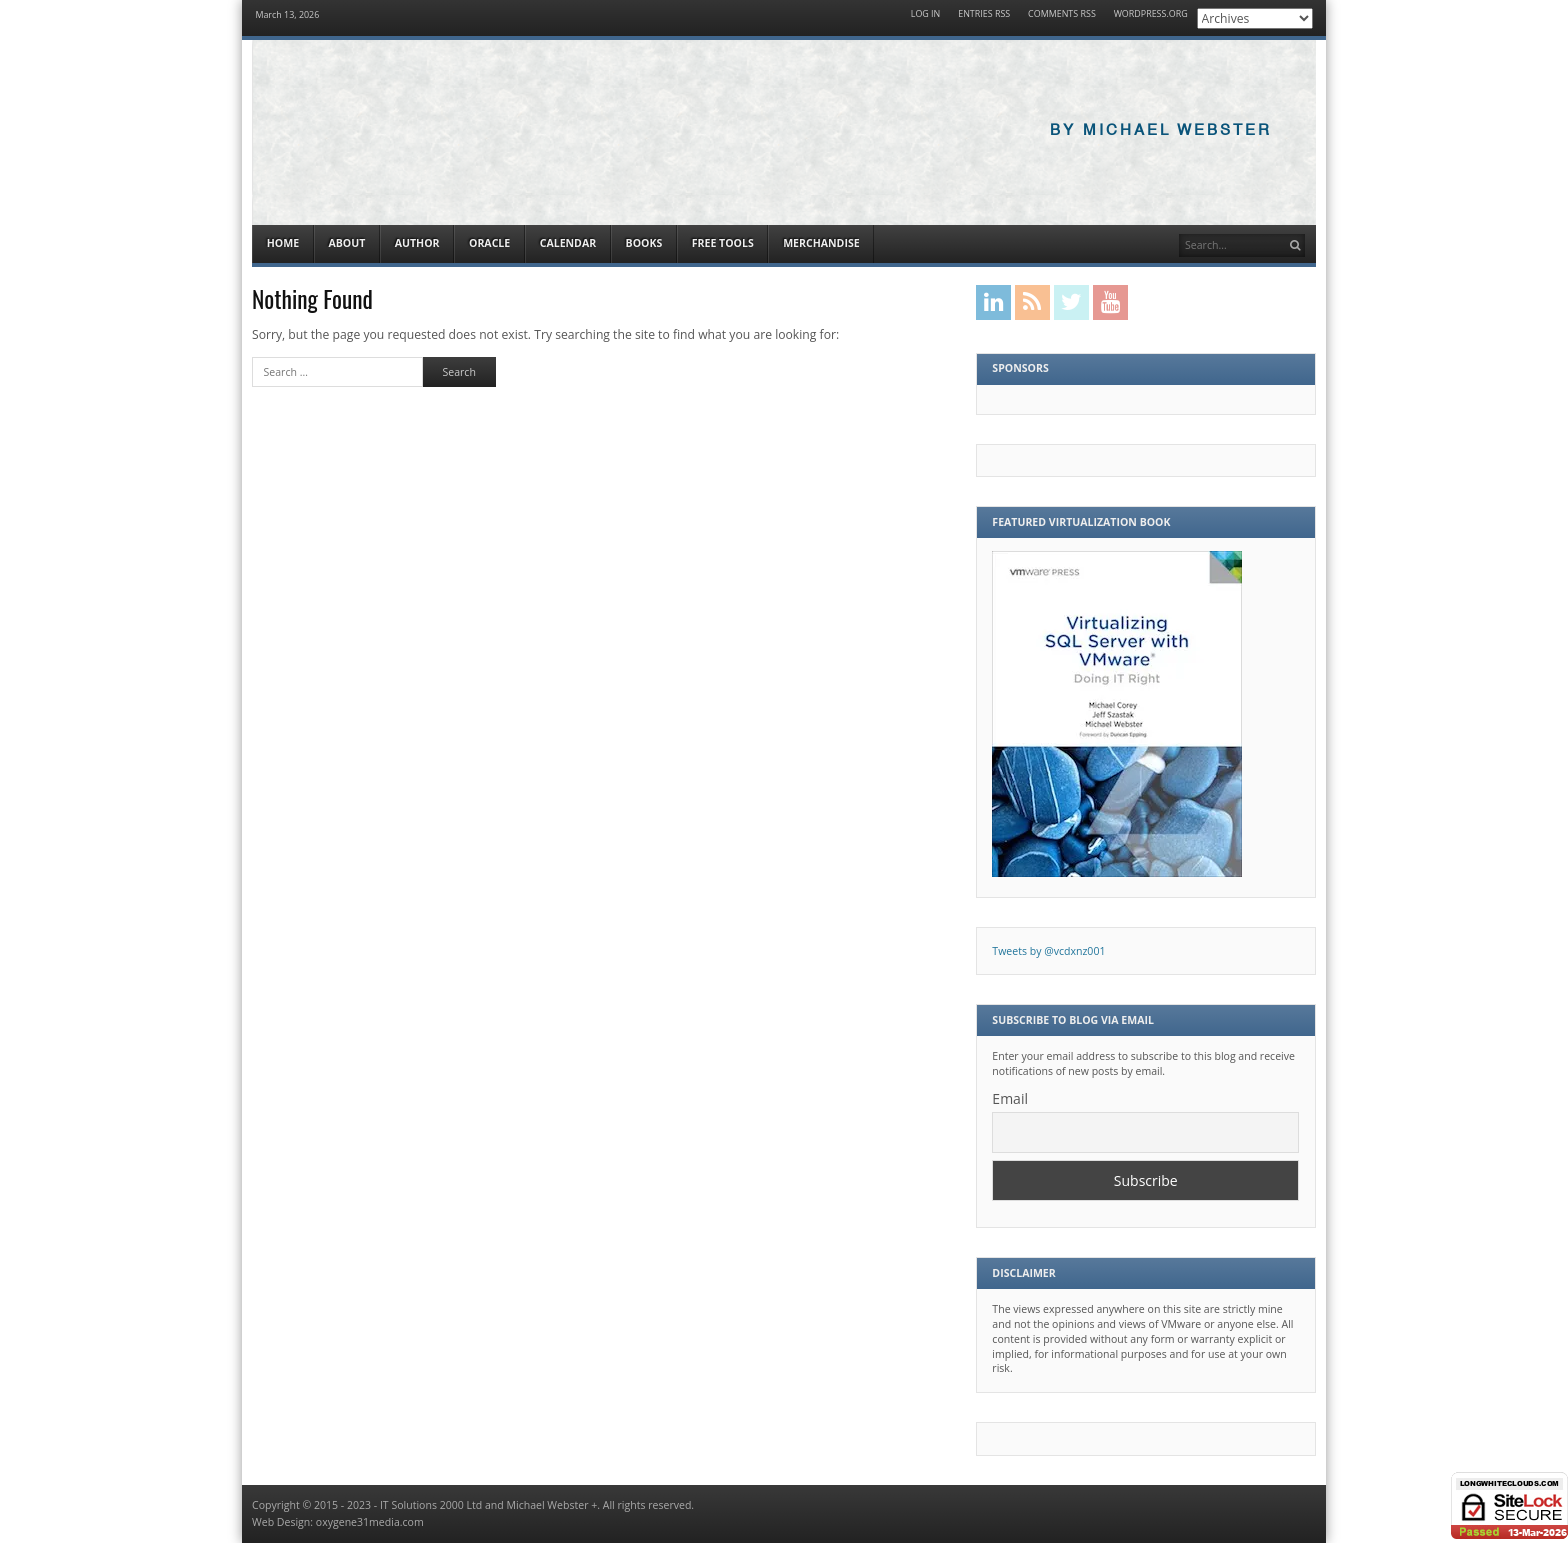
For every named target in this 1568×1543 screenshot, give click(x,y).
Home (283, 243)
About (346, 243)
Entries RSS (984, 14)
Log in (926, 14)
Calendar (568, 243)
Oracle (489, 243)
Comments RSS (1062, 14)
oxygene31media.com (370, 1522)
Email (1010, 1098)
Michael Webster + (552, 1505)
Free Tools (723, 243)
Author (417, 243)
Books (644, 243)
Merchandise (821, 243)
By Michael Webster (1161, 130)
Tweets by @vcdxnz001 (1048, 951)
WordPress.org (1151, 14)
